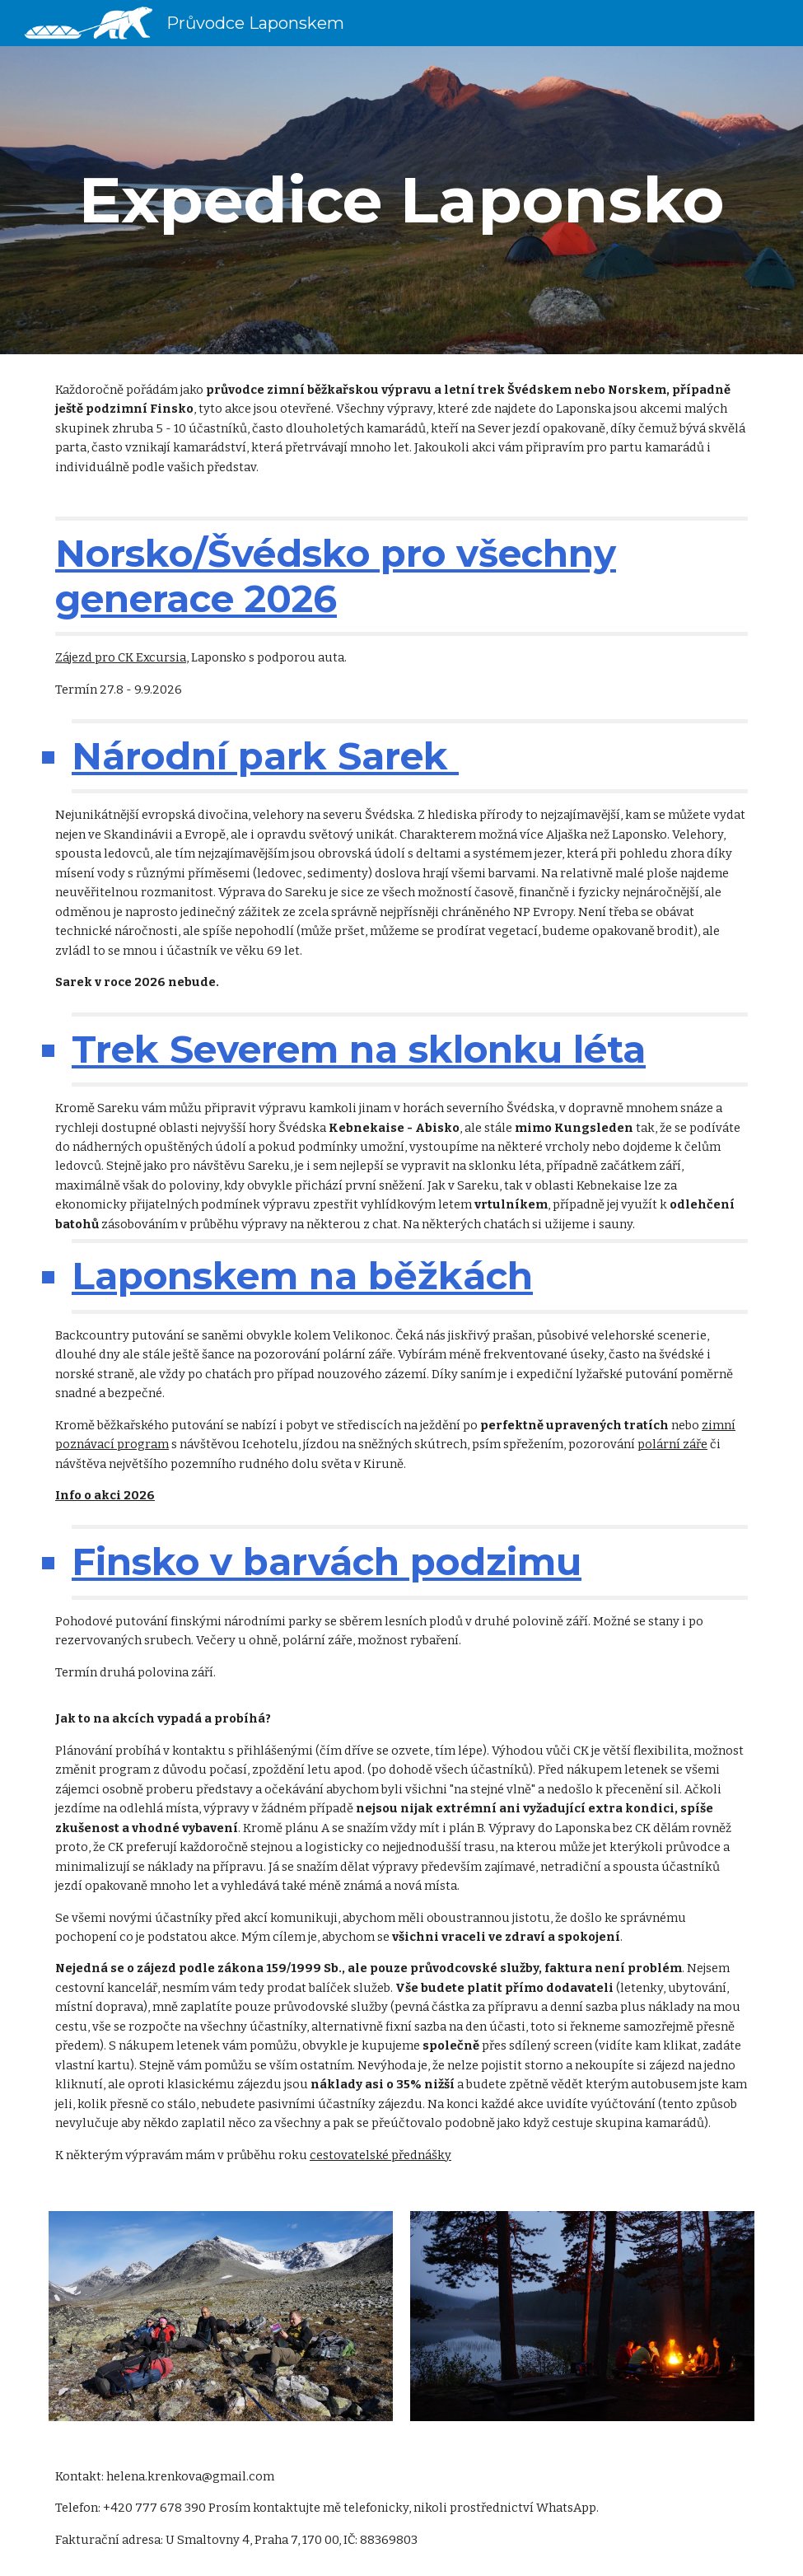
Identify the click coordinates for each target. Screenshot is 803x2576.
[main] (401, 200)
